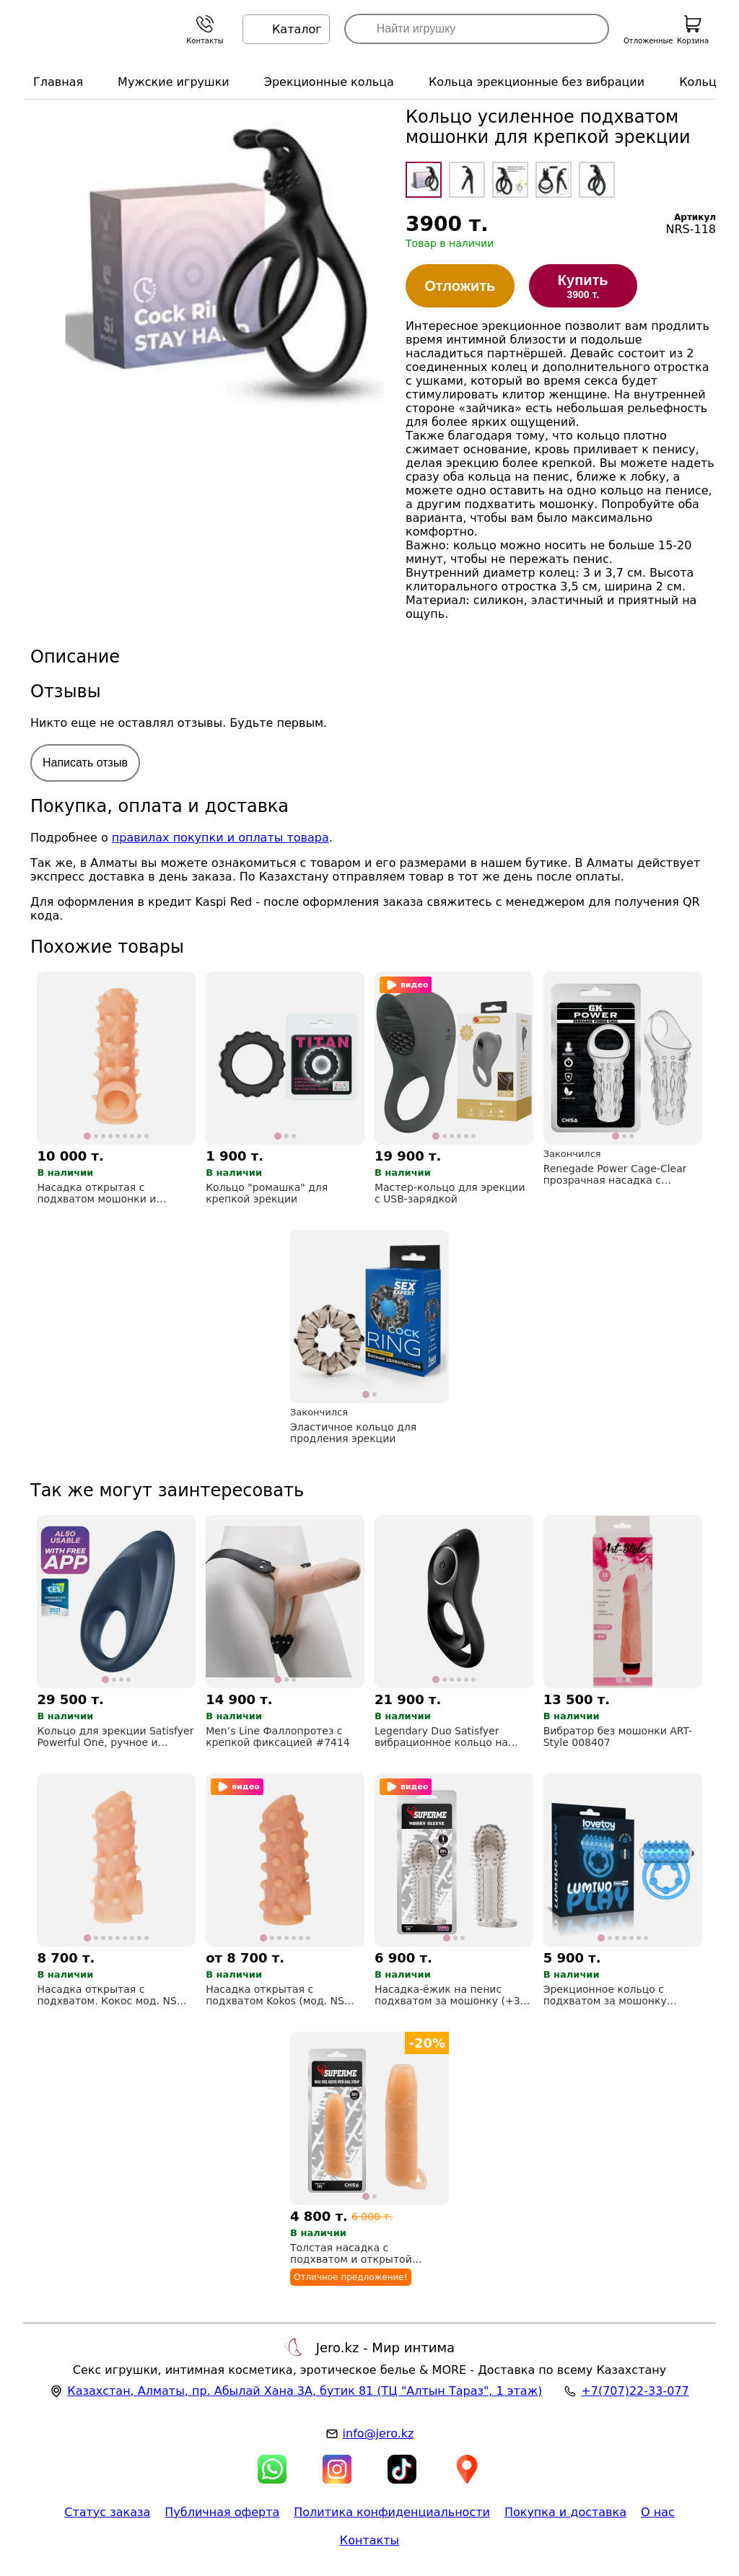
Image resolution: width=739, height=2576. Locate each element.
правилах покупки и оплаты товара (220, 837)
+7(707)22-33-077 (634, 2391)
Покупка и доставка (565, 2512)
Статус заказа (107, 2512)
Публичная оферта (222, 2512)
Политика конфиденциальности (392, 2512)
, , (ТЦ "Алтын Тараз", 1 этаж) (304, 2391)
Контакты (369, 2540)
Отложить (459, 286)
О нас (658, 2512)
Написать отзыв (85, 762)
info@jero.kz (378, 2433)
